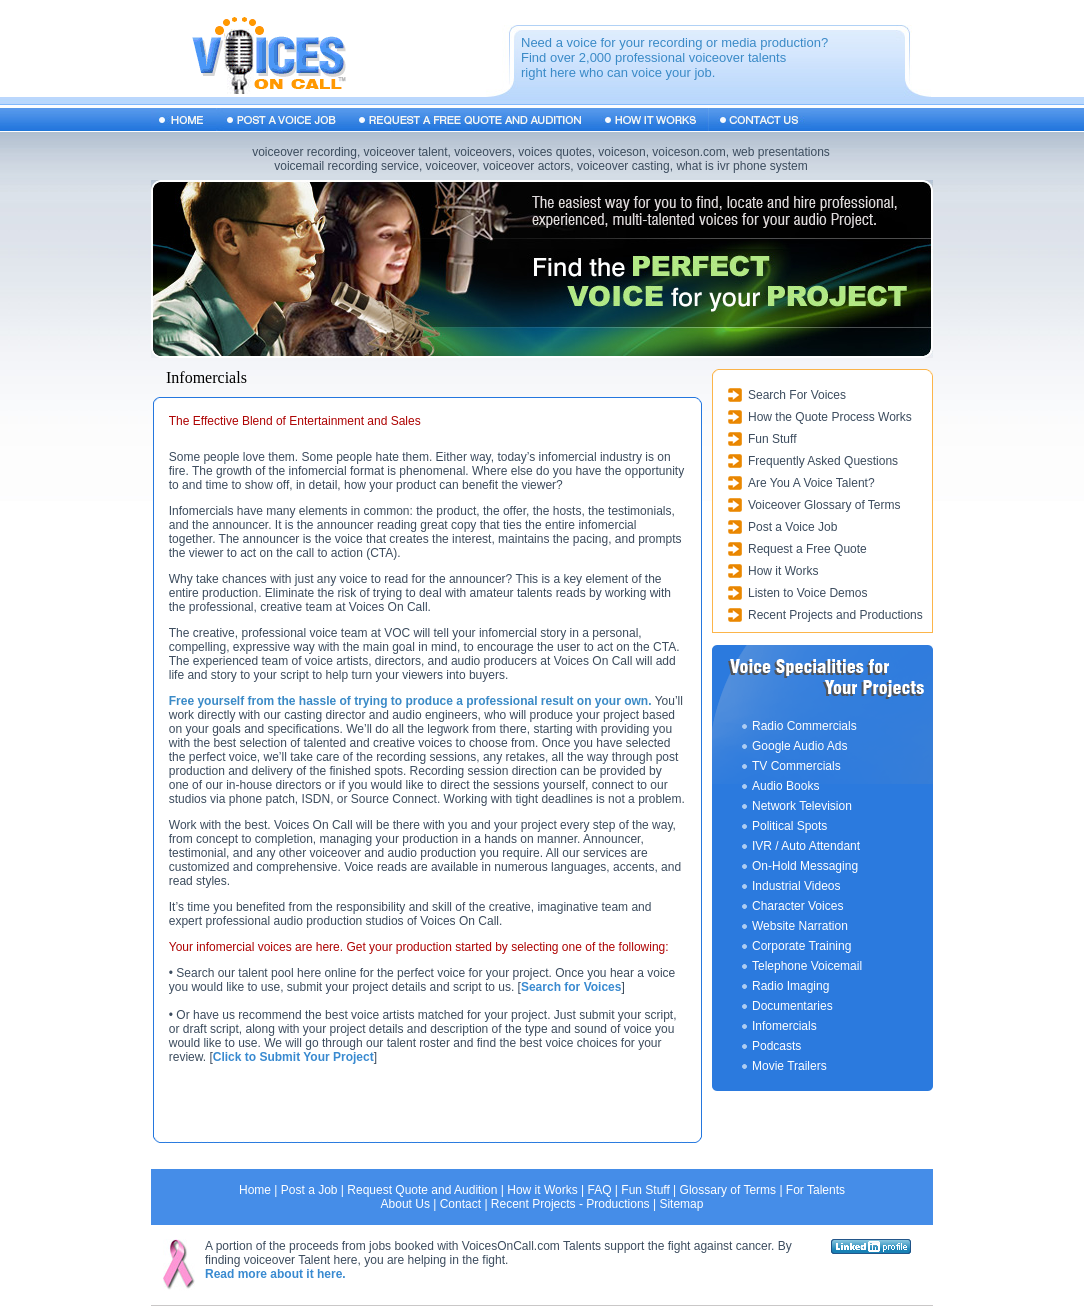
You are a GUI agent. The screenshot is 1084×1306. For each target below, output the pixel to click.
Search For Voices (797, 395)
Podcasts (776, 1046)
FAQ (599, 1190)
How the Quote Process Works (830, 417)
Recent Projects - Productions (570, 1204)
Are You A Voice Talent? (811, 483)
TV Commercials (796, 766)
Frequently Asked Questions (823, 461)
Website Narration (800, 926)
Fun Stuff (772, 439)
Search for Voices (571, 987)
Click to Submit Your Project (293, 1057)
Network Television (802, 806)
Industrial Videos (796, 886)
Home (255, 1190)
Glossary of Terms (728, 1190)
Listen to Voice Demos (807, 593)
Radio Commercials (804, 726)
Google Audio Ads (799, 746)
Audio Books (785, 786)
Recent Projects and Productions (835, 615)
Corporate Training (801, 946)
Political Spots (789, 826)
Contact (460, 1204)
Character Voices (797, 906)
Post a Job (309, 1190)
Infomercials (784, 1026)
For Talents (815, 1190)
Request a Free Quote (807, 549)
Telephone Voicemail (807, 966)
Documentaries (792, 1006)
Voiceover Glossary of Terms (824, 505)
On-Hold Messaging (805, 866)
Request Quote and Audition (422, 1190)
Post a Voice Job (792, 527)
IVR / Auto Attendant (806, 846)
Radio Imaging (790, 986)
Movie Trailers (789, 1066)
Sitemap (681, 1204)
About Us (405, 1204)
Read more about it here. (275, 1274)
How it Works (783, 571)
